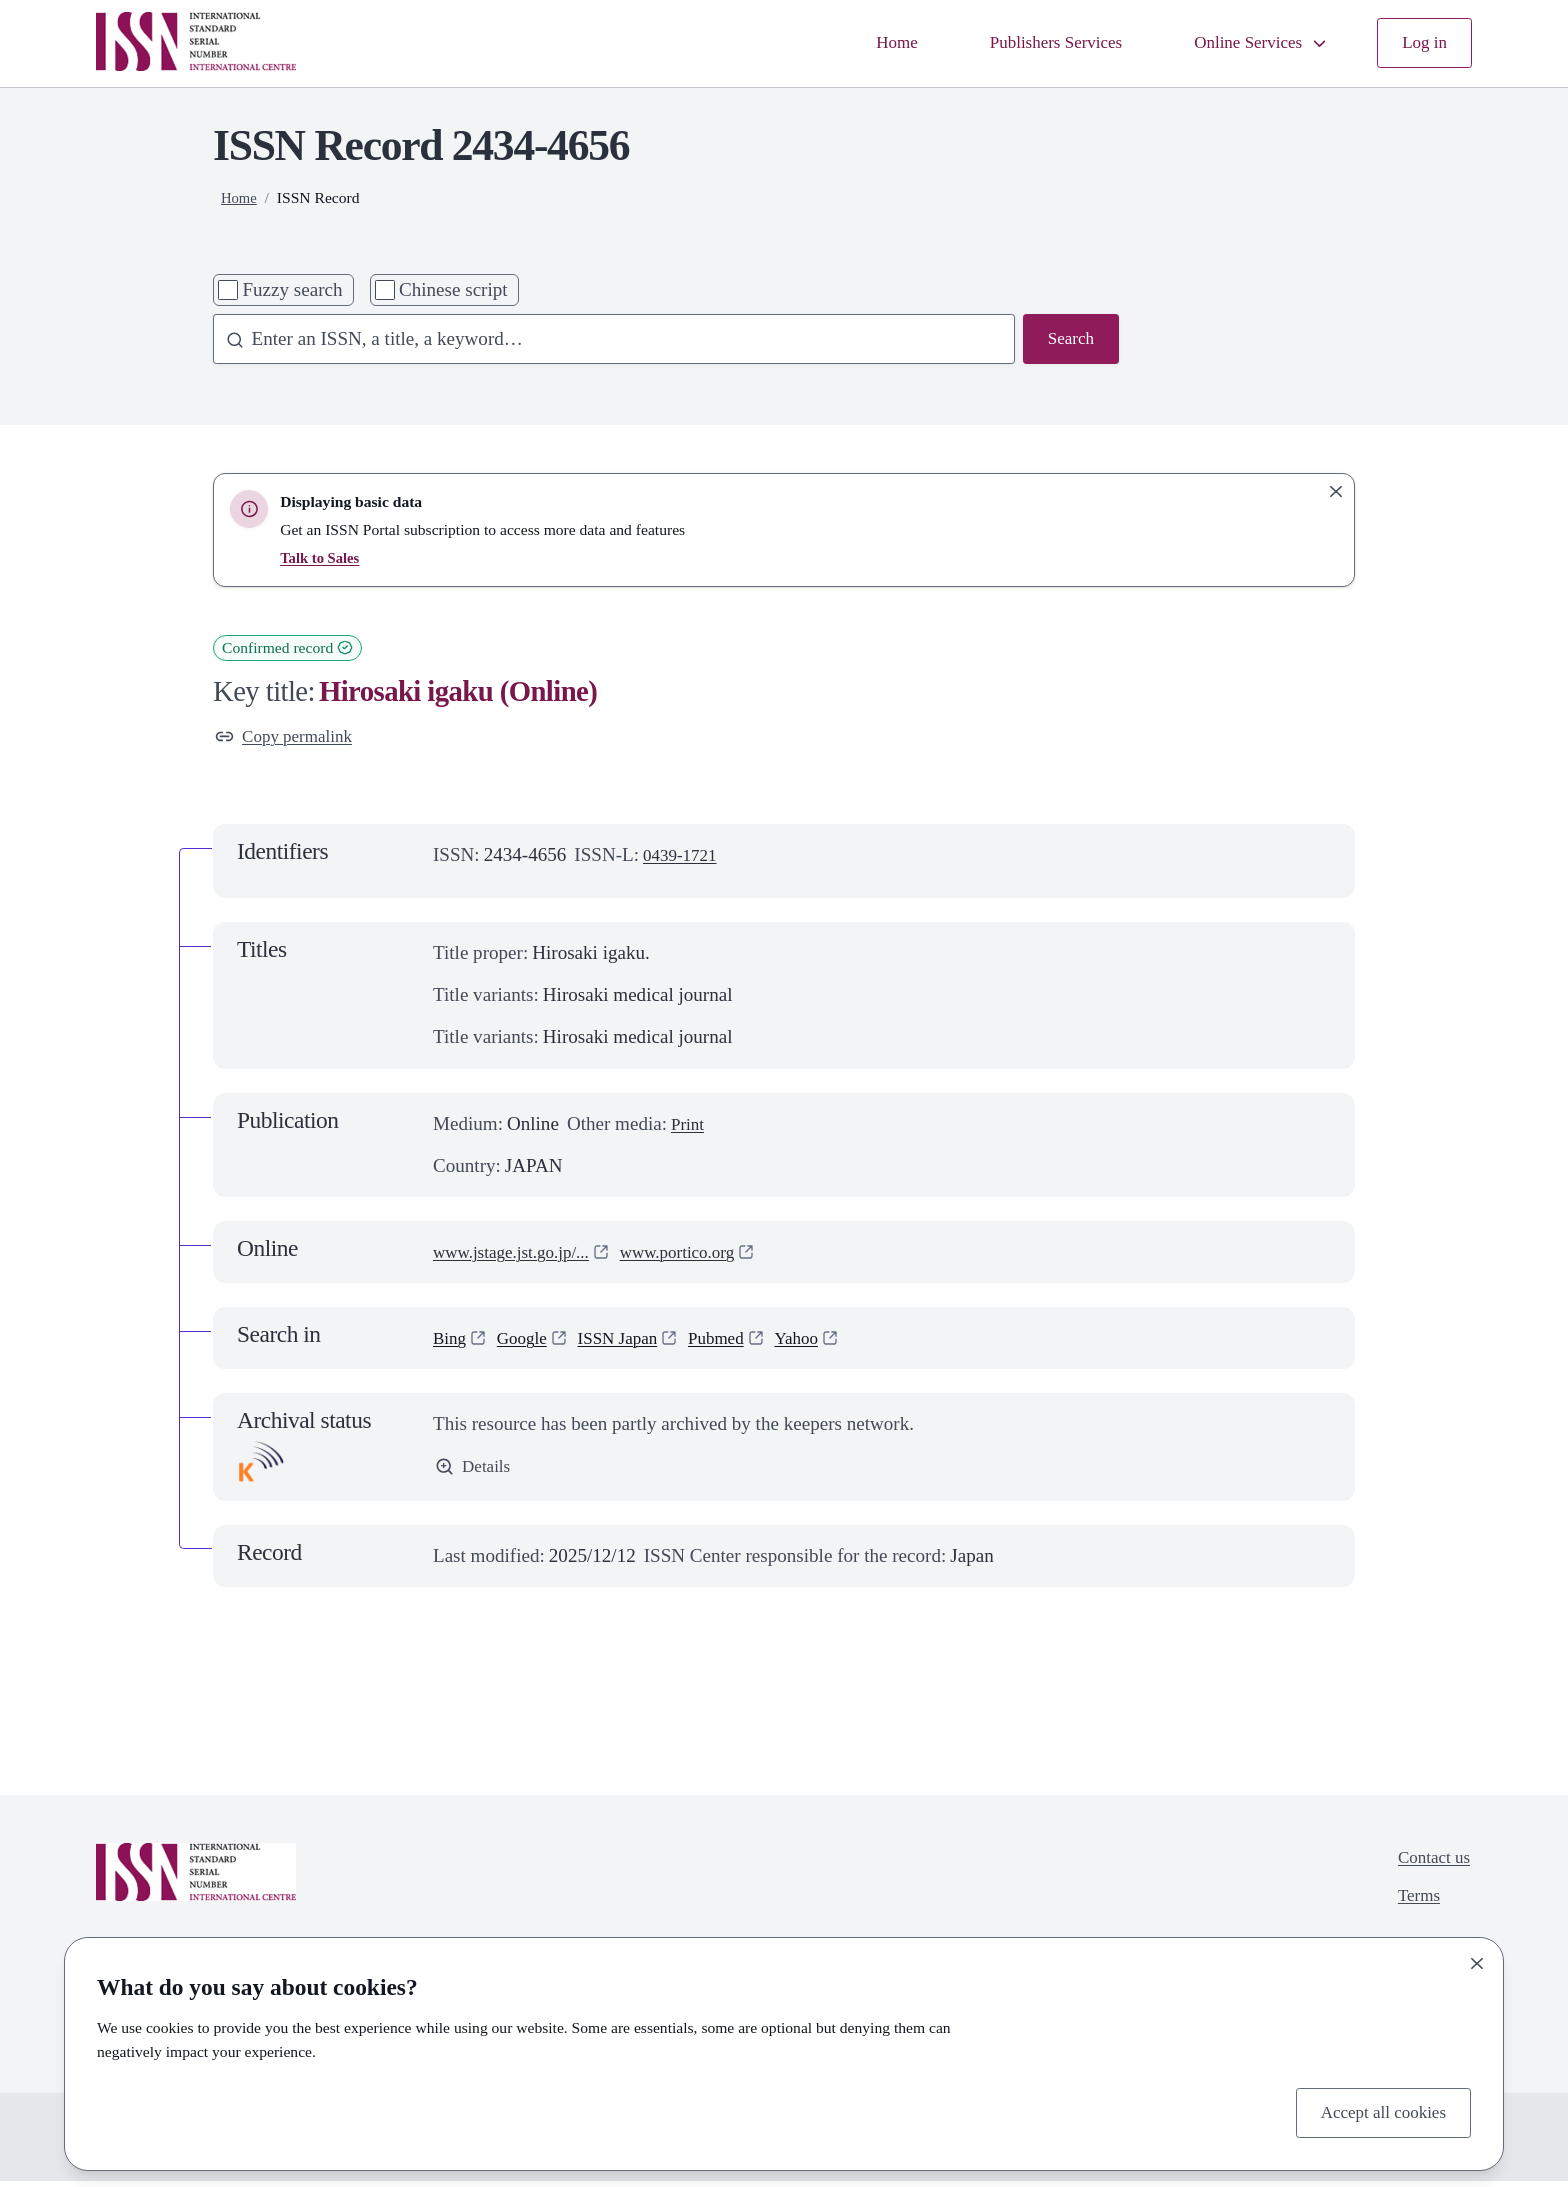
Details (475, 1472)
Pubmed (739, 1341)
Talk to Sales (322, 557)
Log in (1422, 42)
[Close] (1477, 1960)
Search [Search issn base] (1068, 340)
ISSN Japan (633, 1341)
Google (529, 1341)
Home (859, 42)
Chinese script (453, 289)
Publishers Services (1028, 42)
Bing (451, 1341)
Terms (1412, 1906)
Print (689, 1127)
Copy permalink (290, 738)
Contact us (1429, 1864)
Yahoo (826, 1341)
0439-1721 (684, 858)
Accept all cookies (1375, 2110)
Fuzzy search (292, 289)
